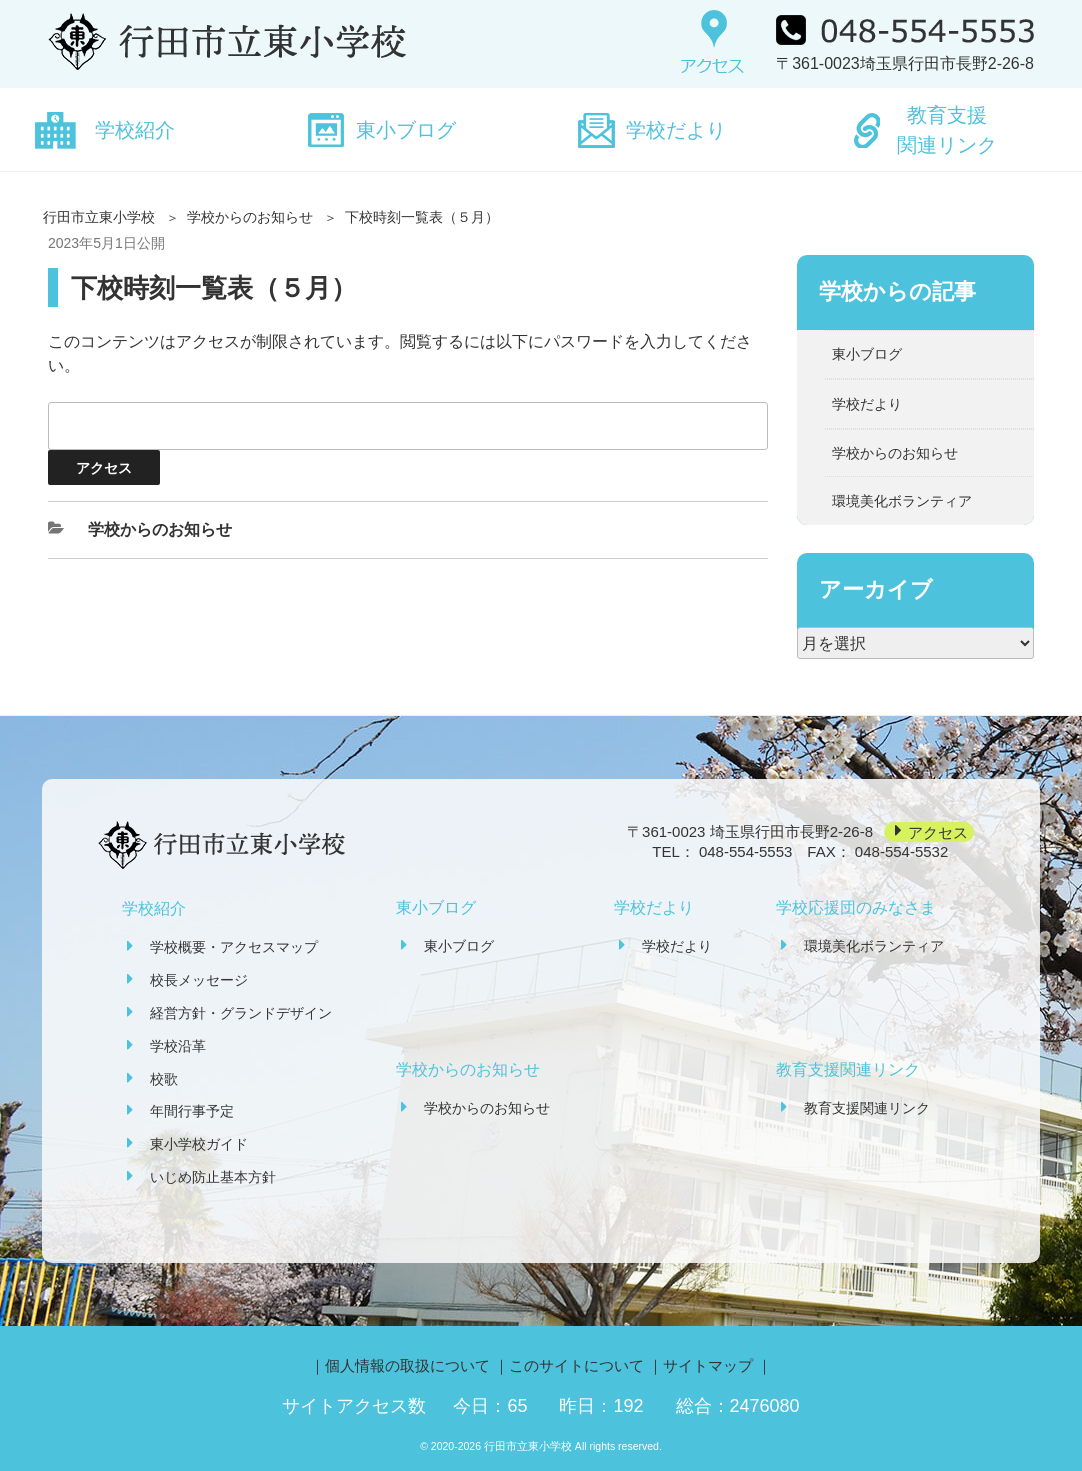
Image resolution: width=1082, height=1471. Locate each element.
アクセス (938, 831)
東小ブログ (406, 130)
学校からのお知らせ (250, 217)
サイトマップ (708, 1365)
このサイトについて (576, 1365)
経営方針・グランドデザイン (241, 1013)
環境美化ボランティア (902, 501)
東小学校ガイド (199, 1144)
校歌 (164, 1079)
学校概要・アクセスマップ (234, 947)
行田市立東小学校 (99, 217)
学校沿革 (178, 1046)
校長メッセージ (199, 980)
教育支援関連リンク (947, 130)
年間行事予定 (192, 1111)
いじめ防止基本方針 (213, 1177)
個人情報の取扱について (407, 1365)
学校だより (676, 130)
